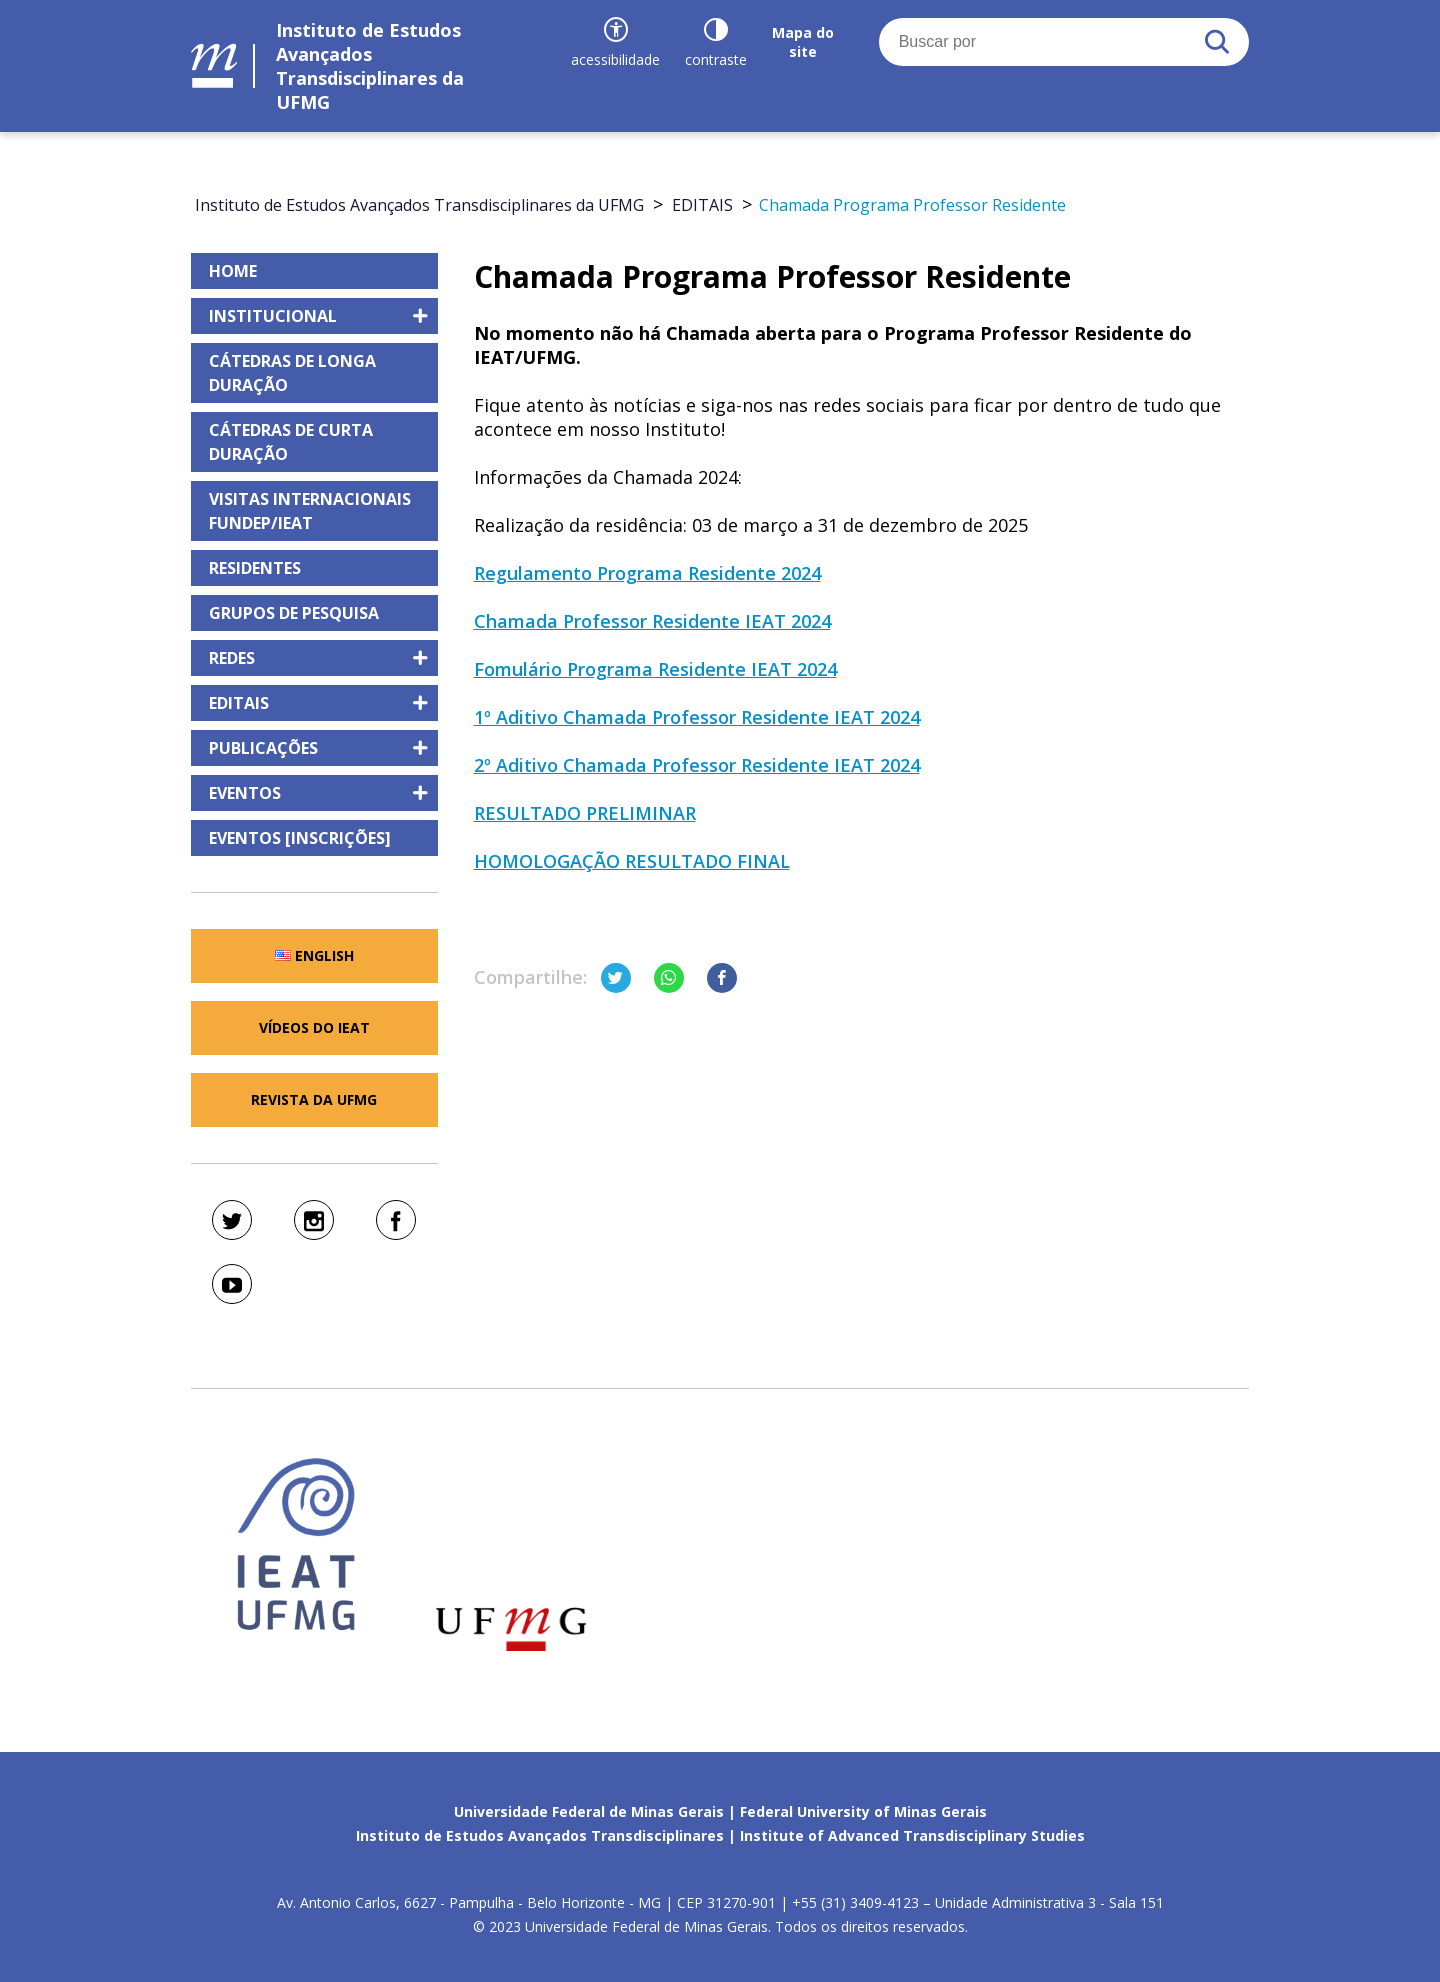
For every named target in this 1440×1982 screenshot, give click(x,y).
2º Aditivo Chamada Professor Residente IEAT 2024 (697, 765)
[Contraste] (716, 42)
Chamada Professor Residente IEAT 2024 (652, 621)
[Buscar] (1217, 42)
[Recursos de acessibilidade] (615, 42)
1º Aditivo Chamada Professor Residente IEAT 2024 (697, 717)
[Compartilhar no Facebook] (722, 978)
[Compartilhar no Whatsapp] (669, 978)
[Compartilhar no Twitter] (616, 978)
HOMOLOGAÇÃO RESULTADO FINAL (632, 861)
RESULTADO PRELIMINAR (585, 813)
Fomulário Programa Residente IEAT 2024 (655, 669)
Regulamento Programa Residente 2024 (647, 573)
